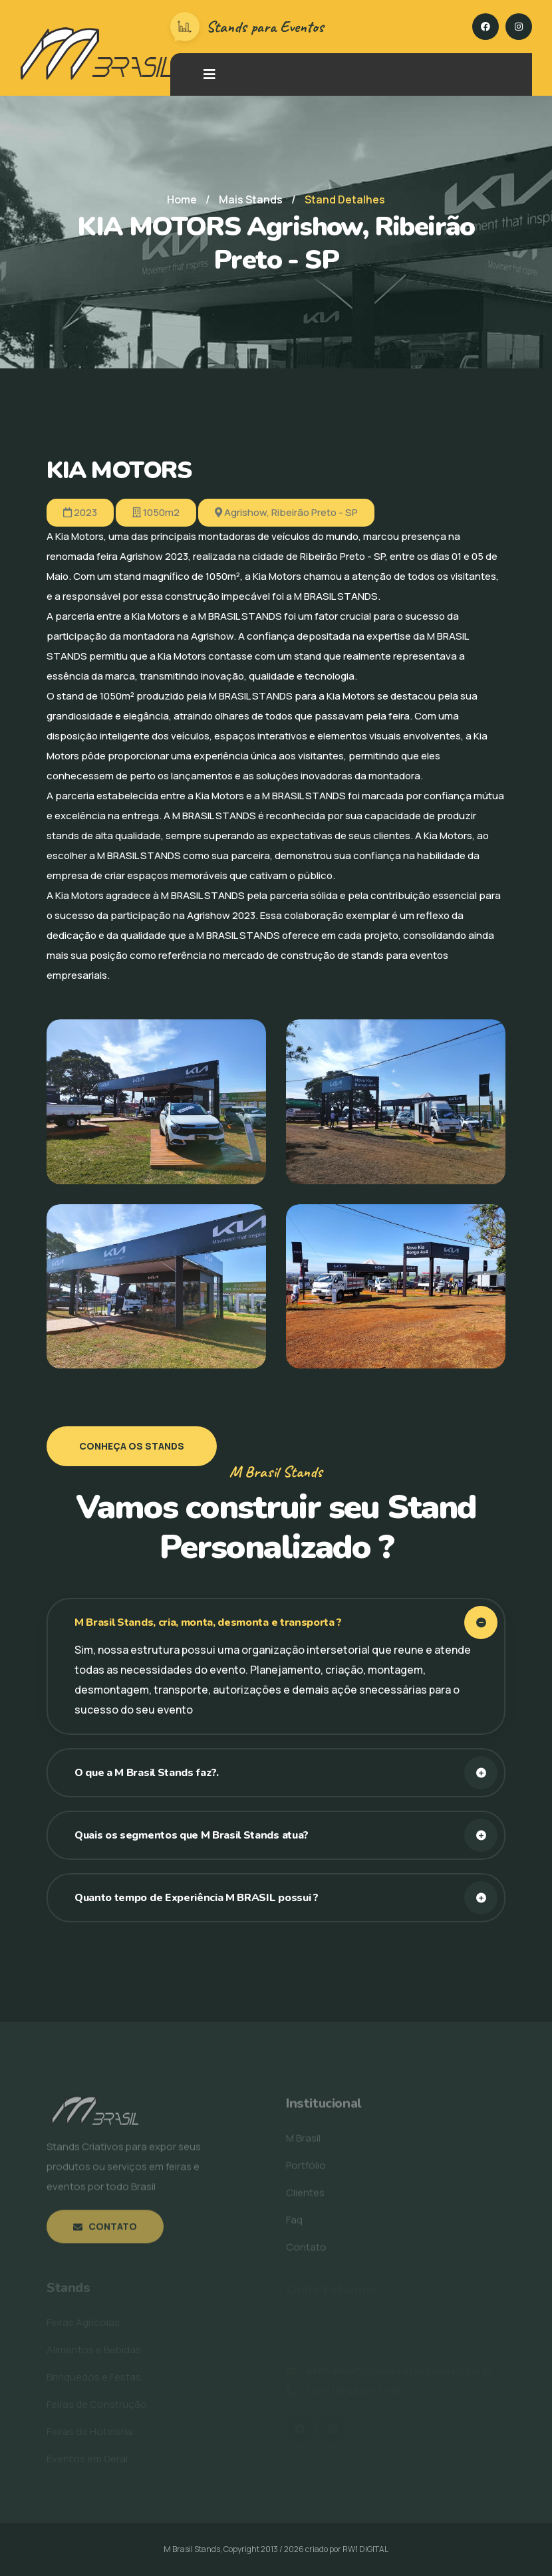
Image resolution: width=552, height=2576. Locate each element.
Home (182, 199)
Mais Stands (251, 199)
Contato (105, 2230)
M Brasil (303, 2142)
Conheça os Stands (131, 1446)
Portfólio (306, 2169)
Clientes (305, 2197)
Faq (294, 2224)
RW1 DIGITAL (365, 2549)
